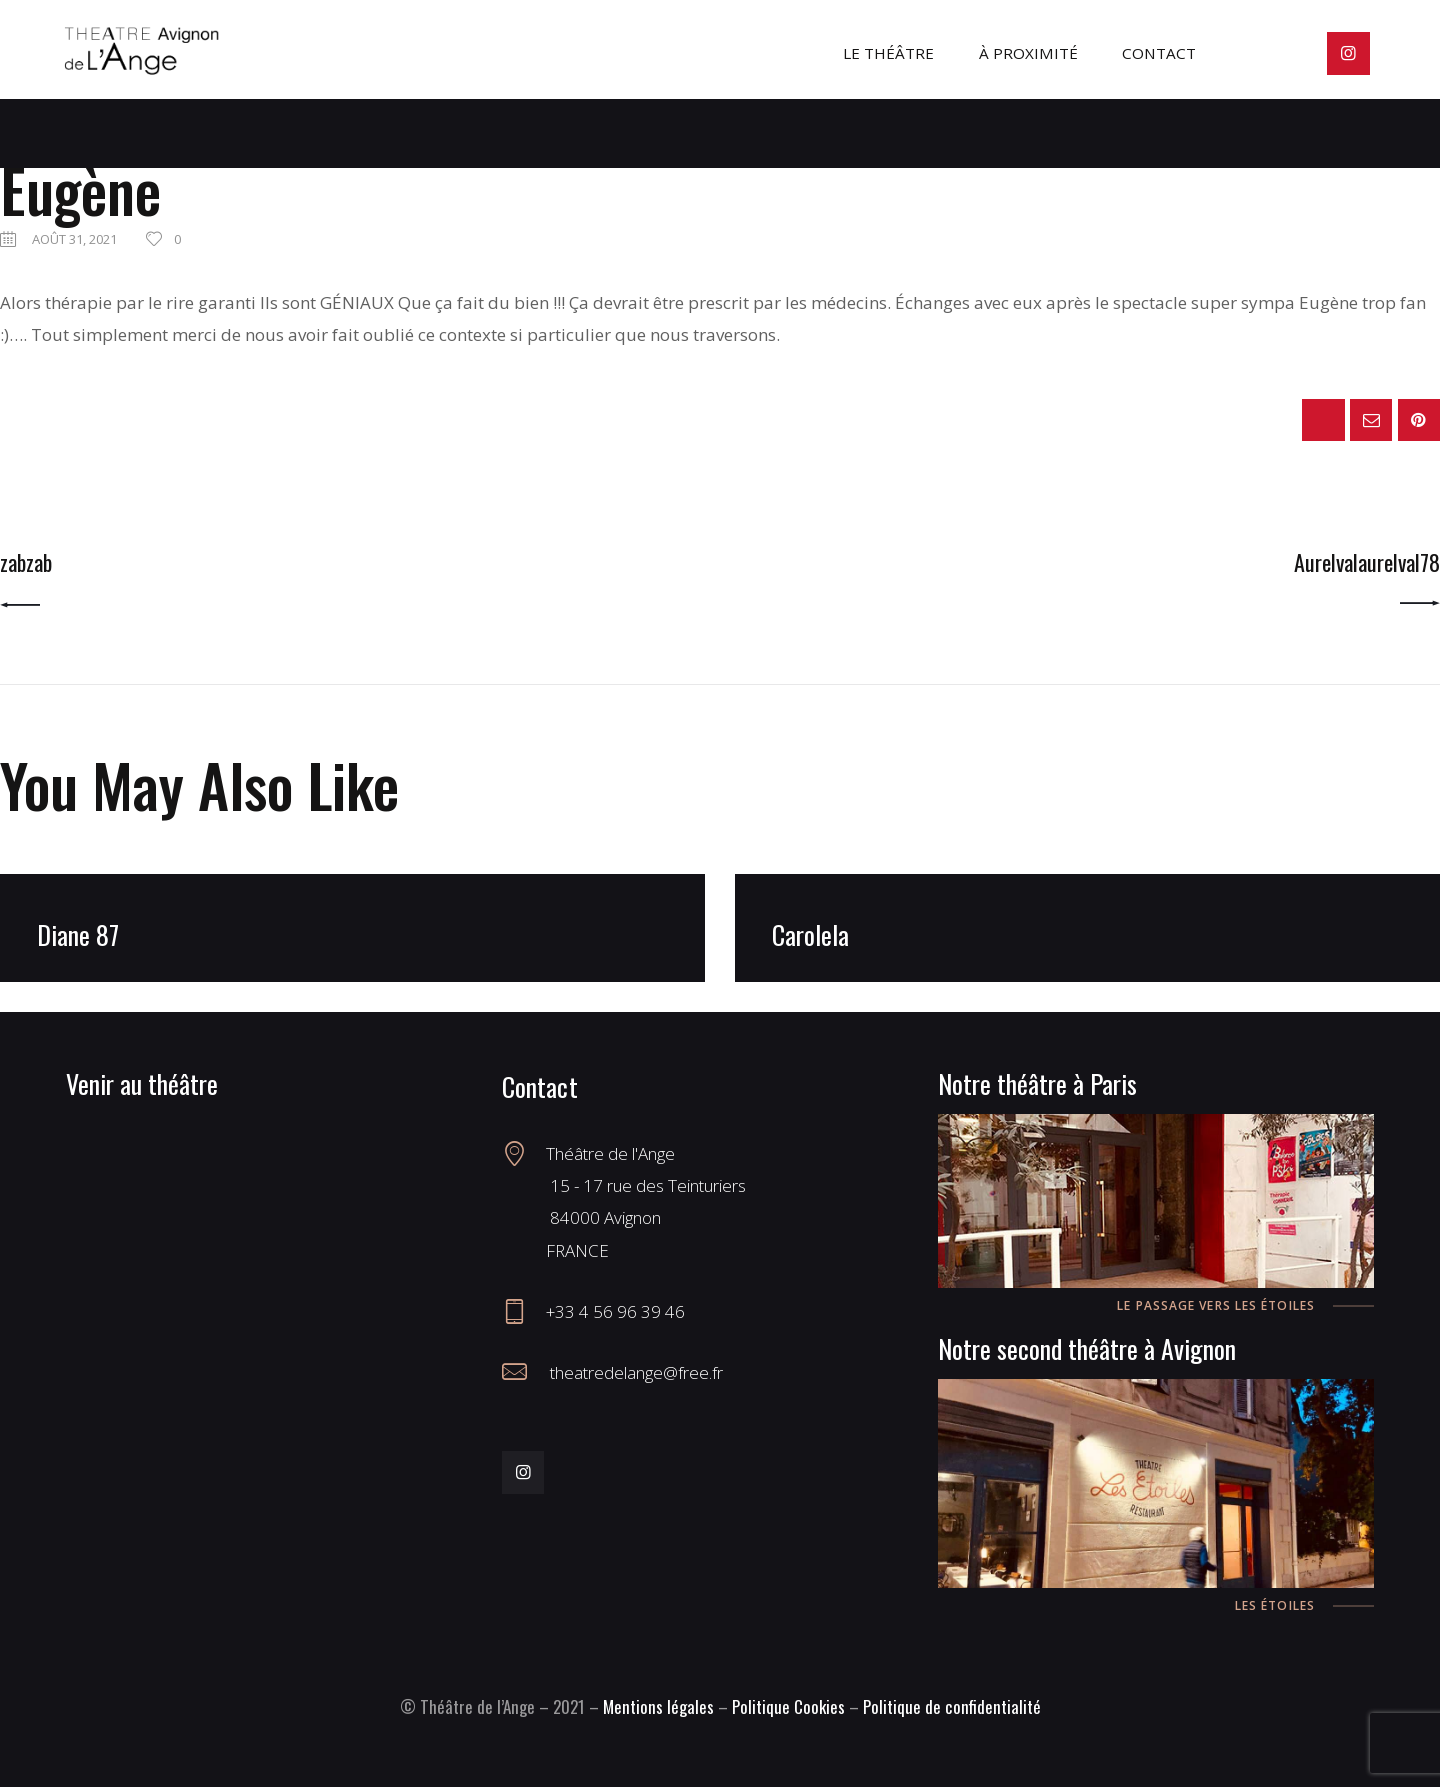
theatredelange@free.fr (634, 1372)
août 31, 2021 (74, 239)
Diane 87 (78, 934)
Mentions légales (658, 1706)
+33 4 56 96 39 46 (615, 1311)
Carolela (810, 934)
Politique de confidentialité (952, 1706)
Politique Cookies (788, 1706)
